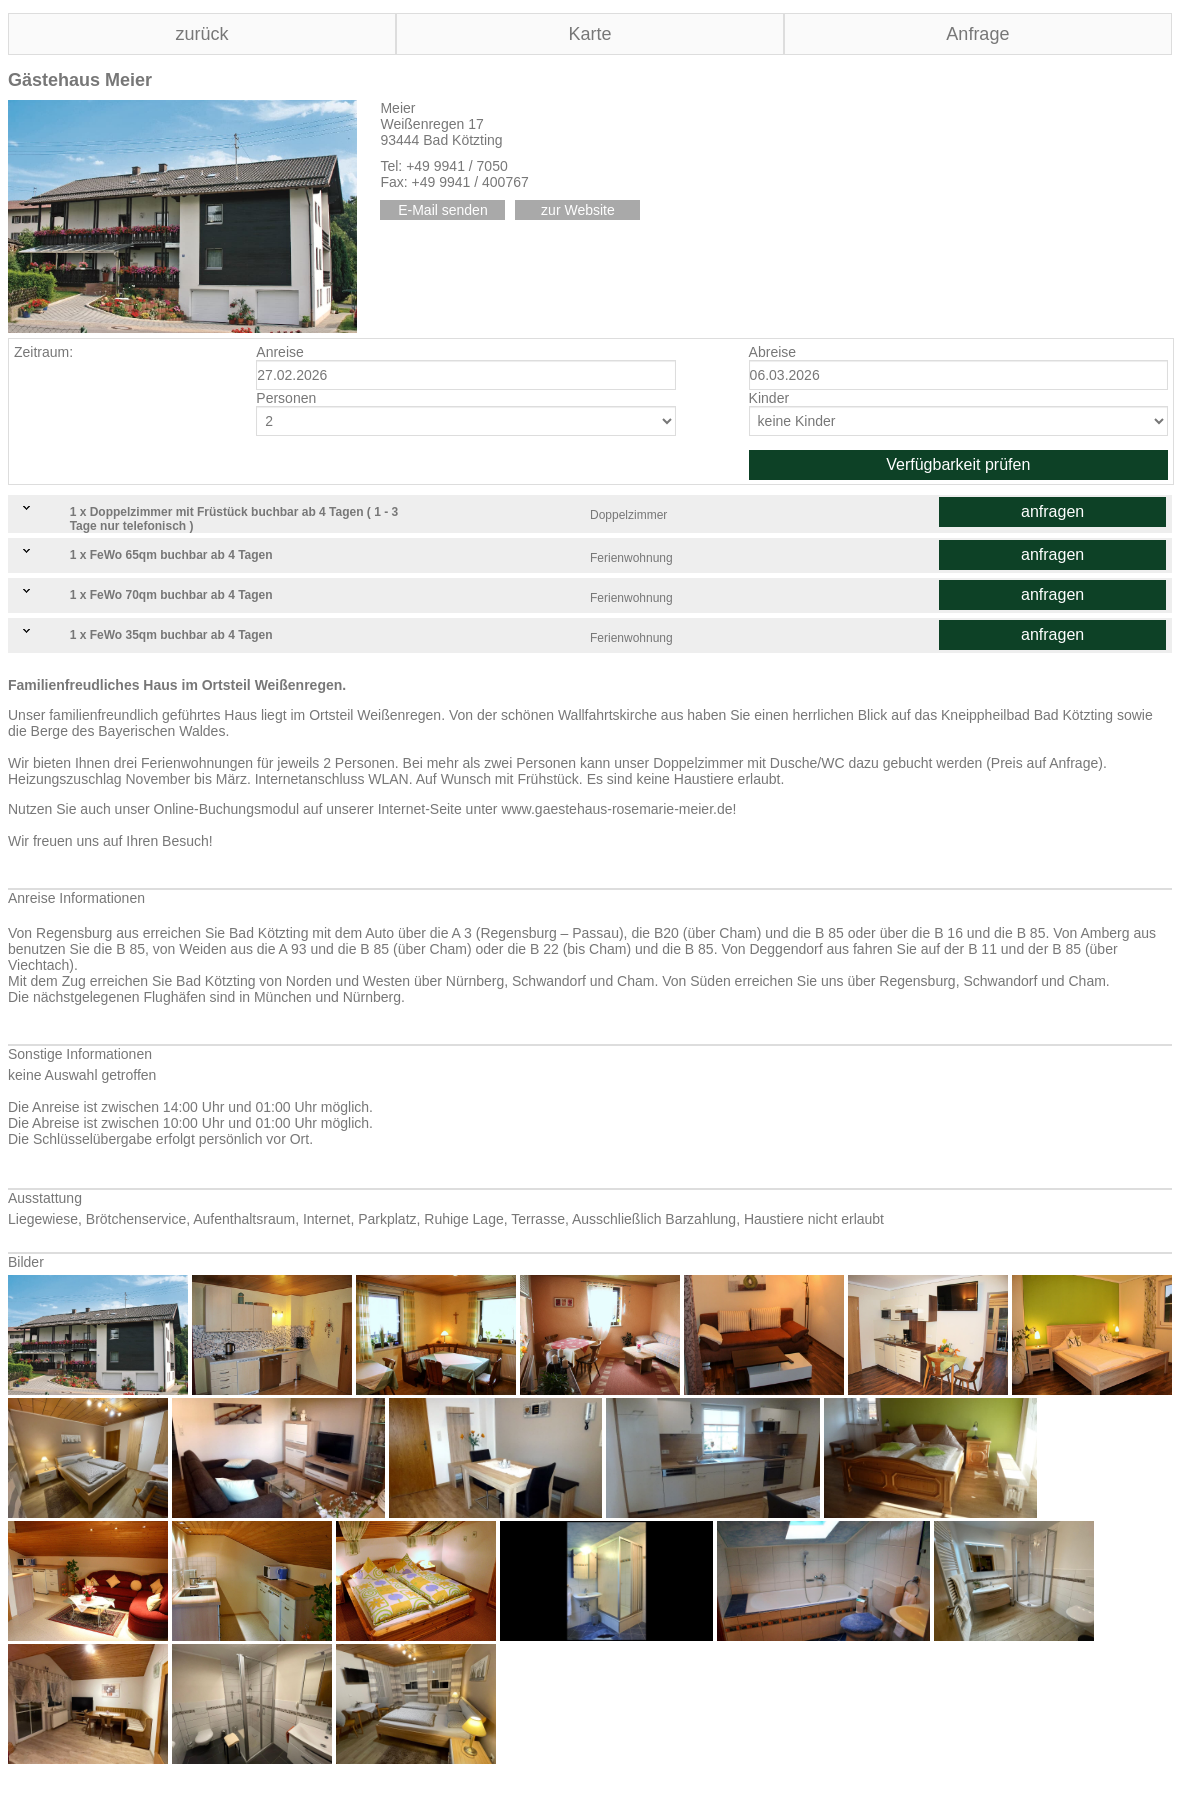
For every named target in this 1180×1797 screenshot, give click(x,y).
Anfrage (977, 34)
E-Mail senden (443, 210)
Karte (589, 34)
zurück (201, 34)
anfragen (1052, 511)
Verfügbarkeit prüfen (958, 464)
